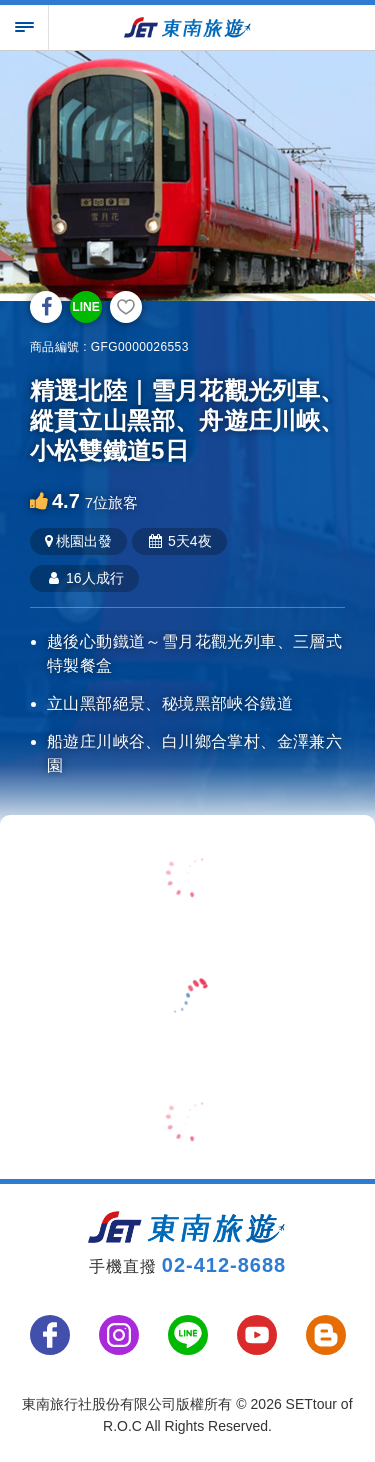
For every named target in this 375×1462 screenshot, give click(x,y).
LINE (85, 307)
